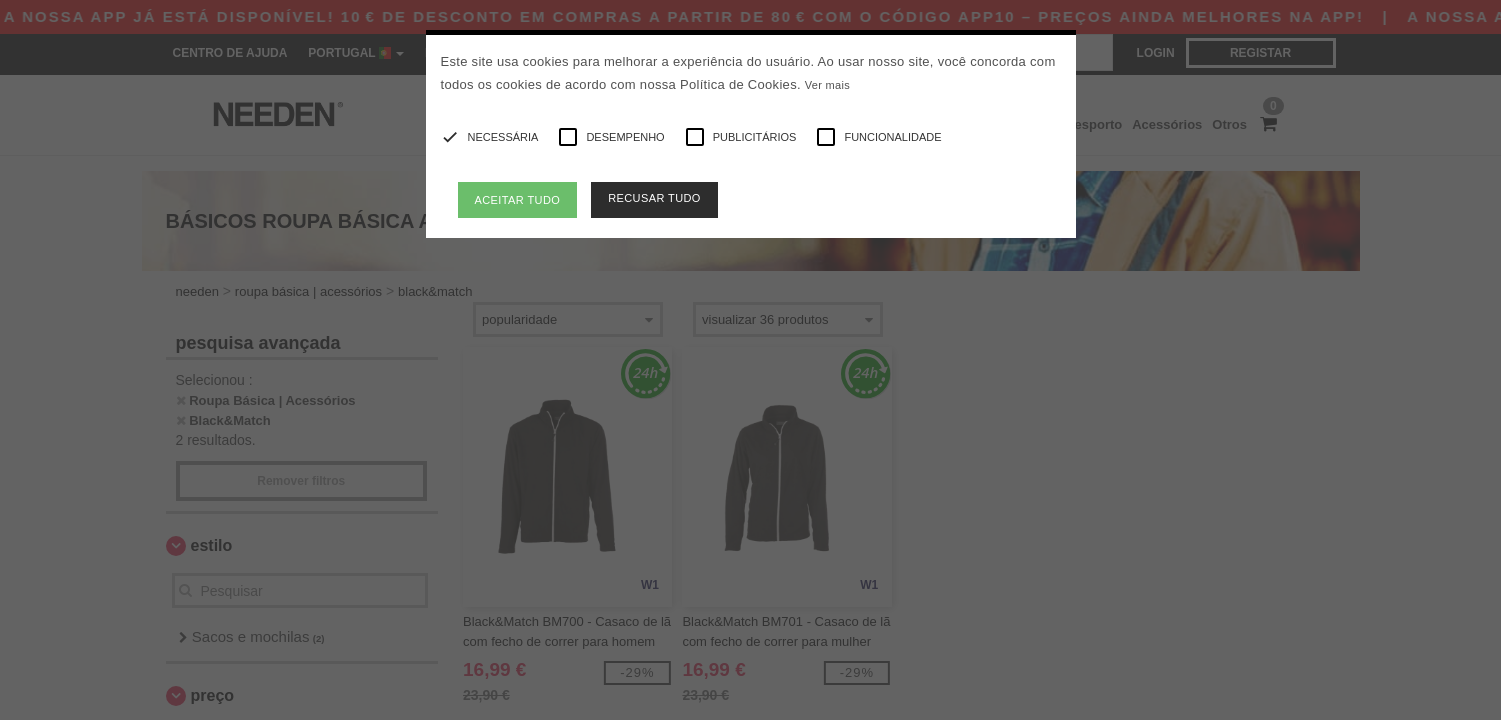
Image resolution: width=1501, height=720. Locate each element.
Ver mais (827, 85)
